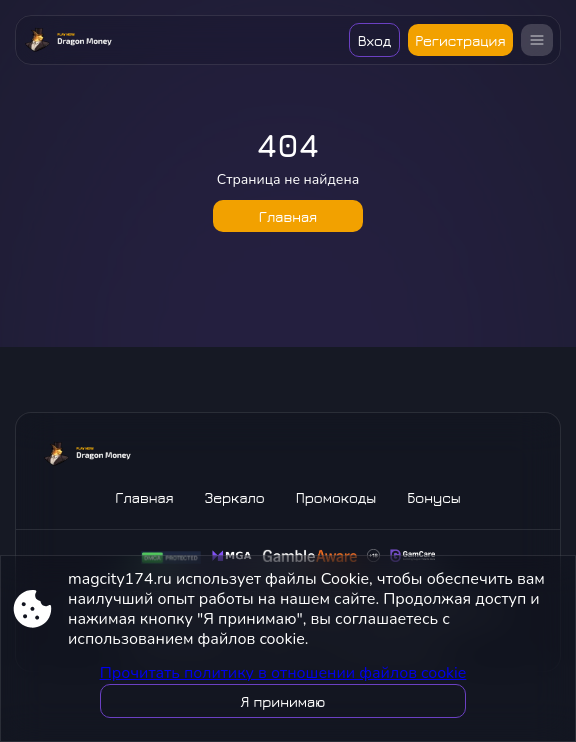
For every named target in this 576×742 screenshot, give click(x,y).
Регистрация (460, 40)
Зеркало (235, 497)
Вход (374, 40)
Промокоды (336, 497)
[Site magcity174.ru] (68, 40)
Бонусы (433, 497)
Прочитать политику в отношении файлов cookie (283, 673)
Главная (288, 216)
